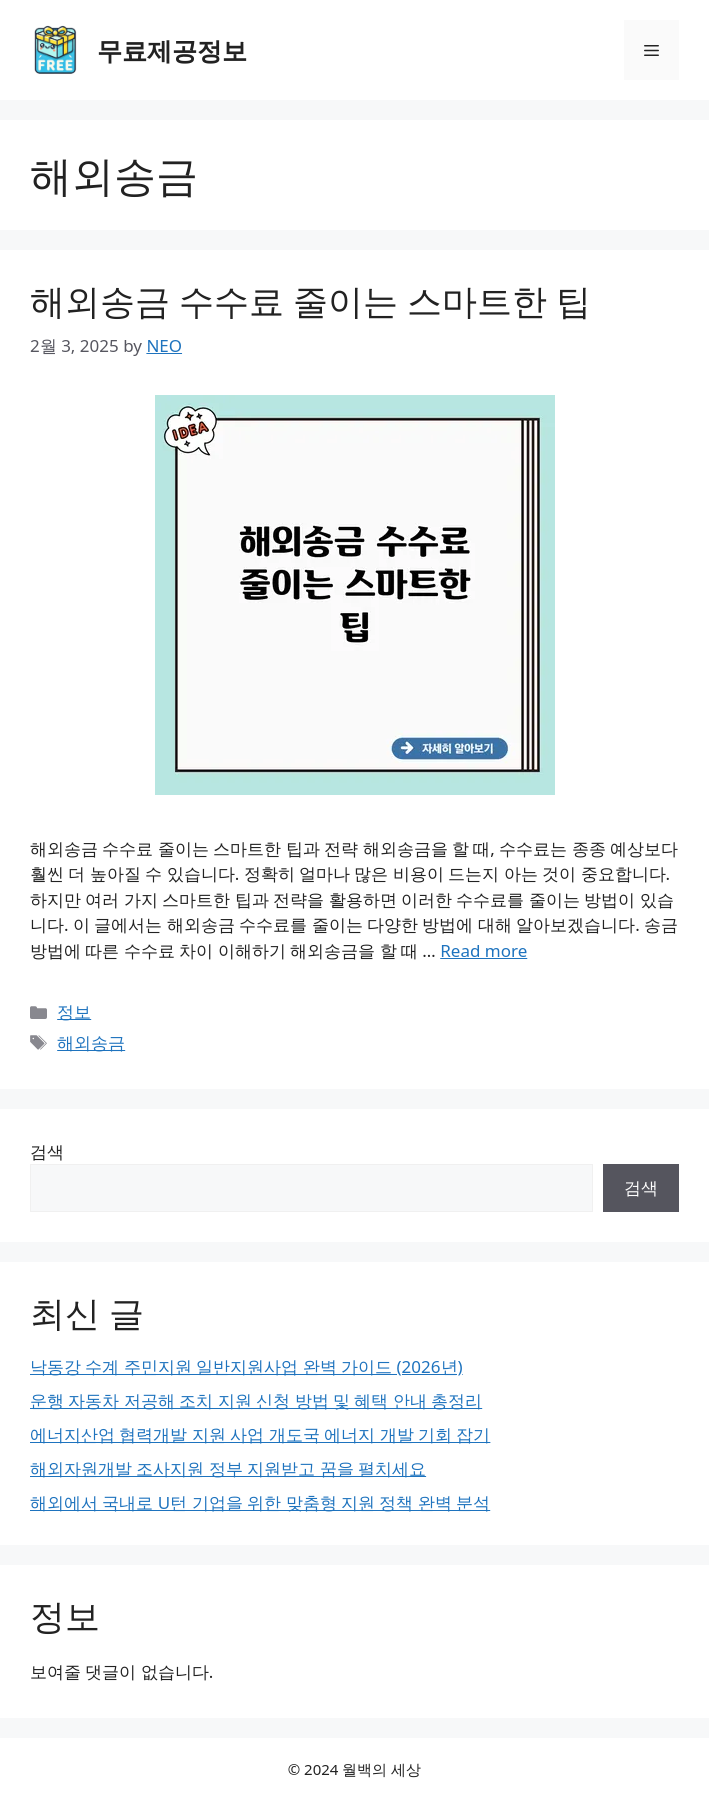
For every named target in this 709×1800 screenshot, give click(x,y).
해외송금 (91, 1042)
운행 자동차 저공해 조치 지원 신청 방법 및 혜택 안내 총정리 (256, 1400)
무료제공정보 (172, 50)
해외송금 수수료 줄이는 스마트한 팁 (310, 300)
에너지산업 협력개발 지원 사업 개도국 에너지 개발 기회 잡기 (260, 1434)
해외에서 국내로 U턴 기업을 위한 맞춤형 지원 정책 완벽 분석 (260, 1502)
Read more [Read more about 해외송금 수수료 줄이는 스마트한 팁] (483, 950)
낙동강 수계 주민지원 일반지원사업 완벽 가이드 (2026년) (246, 1366)
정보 (74, 1011)
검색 (47, 1151)
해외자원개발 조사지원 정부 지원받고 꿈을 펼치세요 (228, 1468)
